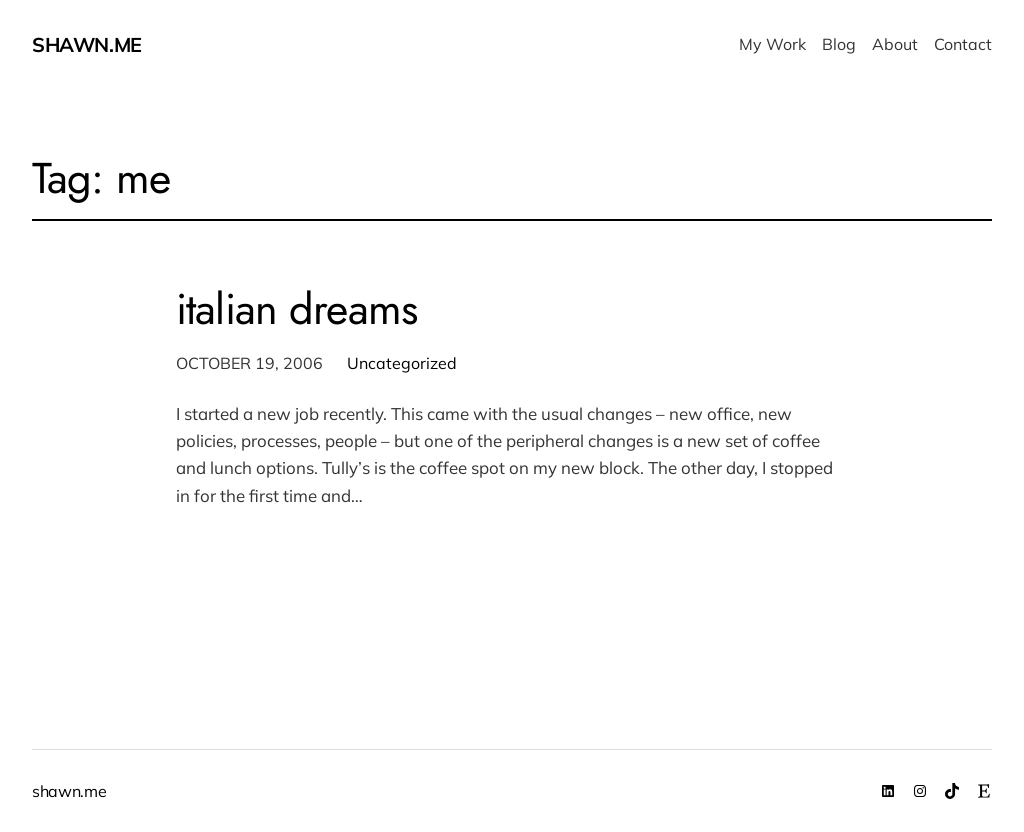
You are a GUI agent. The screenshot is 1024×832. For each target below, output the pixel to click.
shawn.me (87, 44)
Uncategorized (402, 363)
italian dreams (296, 310)
